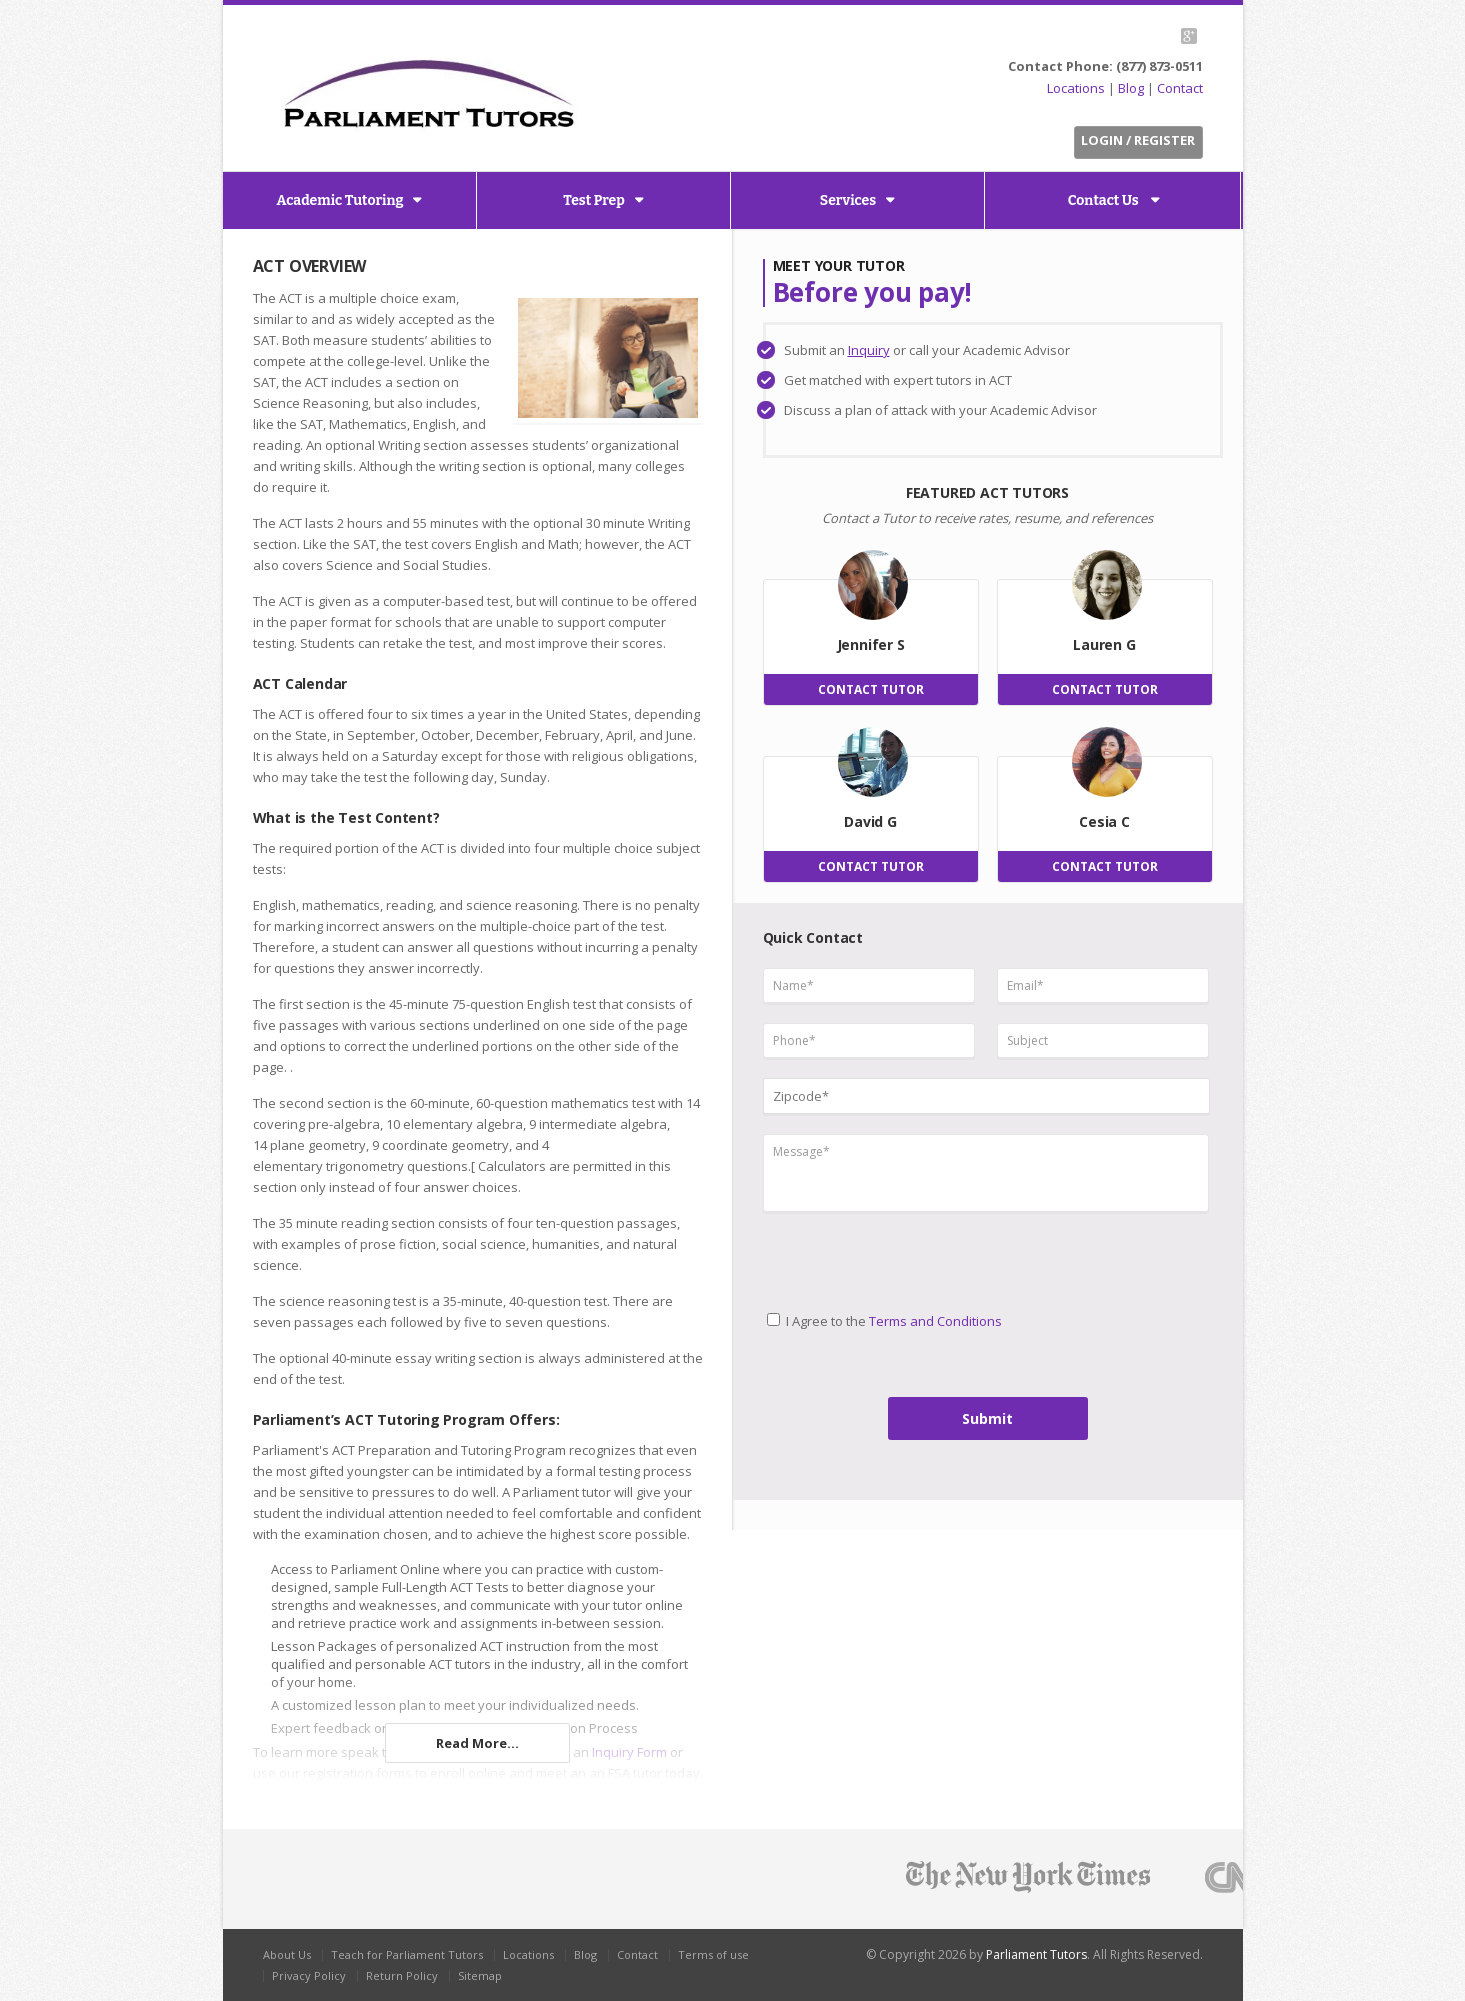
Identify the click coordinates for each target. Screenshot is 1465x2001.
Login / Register (1138, 140)
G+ (1189, 36)
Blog (1131, 88)
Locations (1076, 88)
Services (848, 200)
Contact (1180, 88)
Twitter (1116, 36)
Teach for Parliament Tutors (407, 1954)
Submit (987, 1418)
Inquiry (869, 350)
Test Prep (594, 200)
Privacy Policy (309, 1975)
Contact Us (1105, 200)
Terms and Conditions (935, 1321)
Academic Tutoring (340, 200)
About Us (287, 1954)
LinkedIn (1162, 36)
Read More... (477, 1743)
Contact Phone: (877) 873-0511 (1105, 66)
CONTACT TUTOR (871, 689)
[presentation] (846, 1253)
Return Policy (402, 1975)
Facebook (1139, 36)
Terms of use (713, 1954)
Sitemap (480, 1975)
